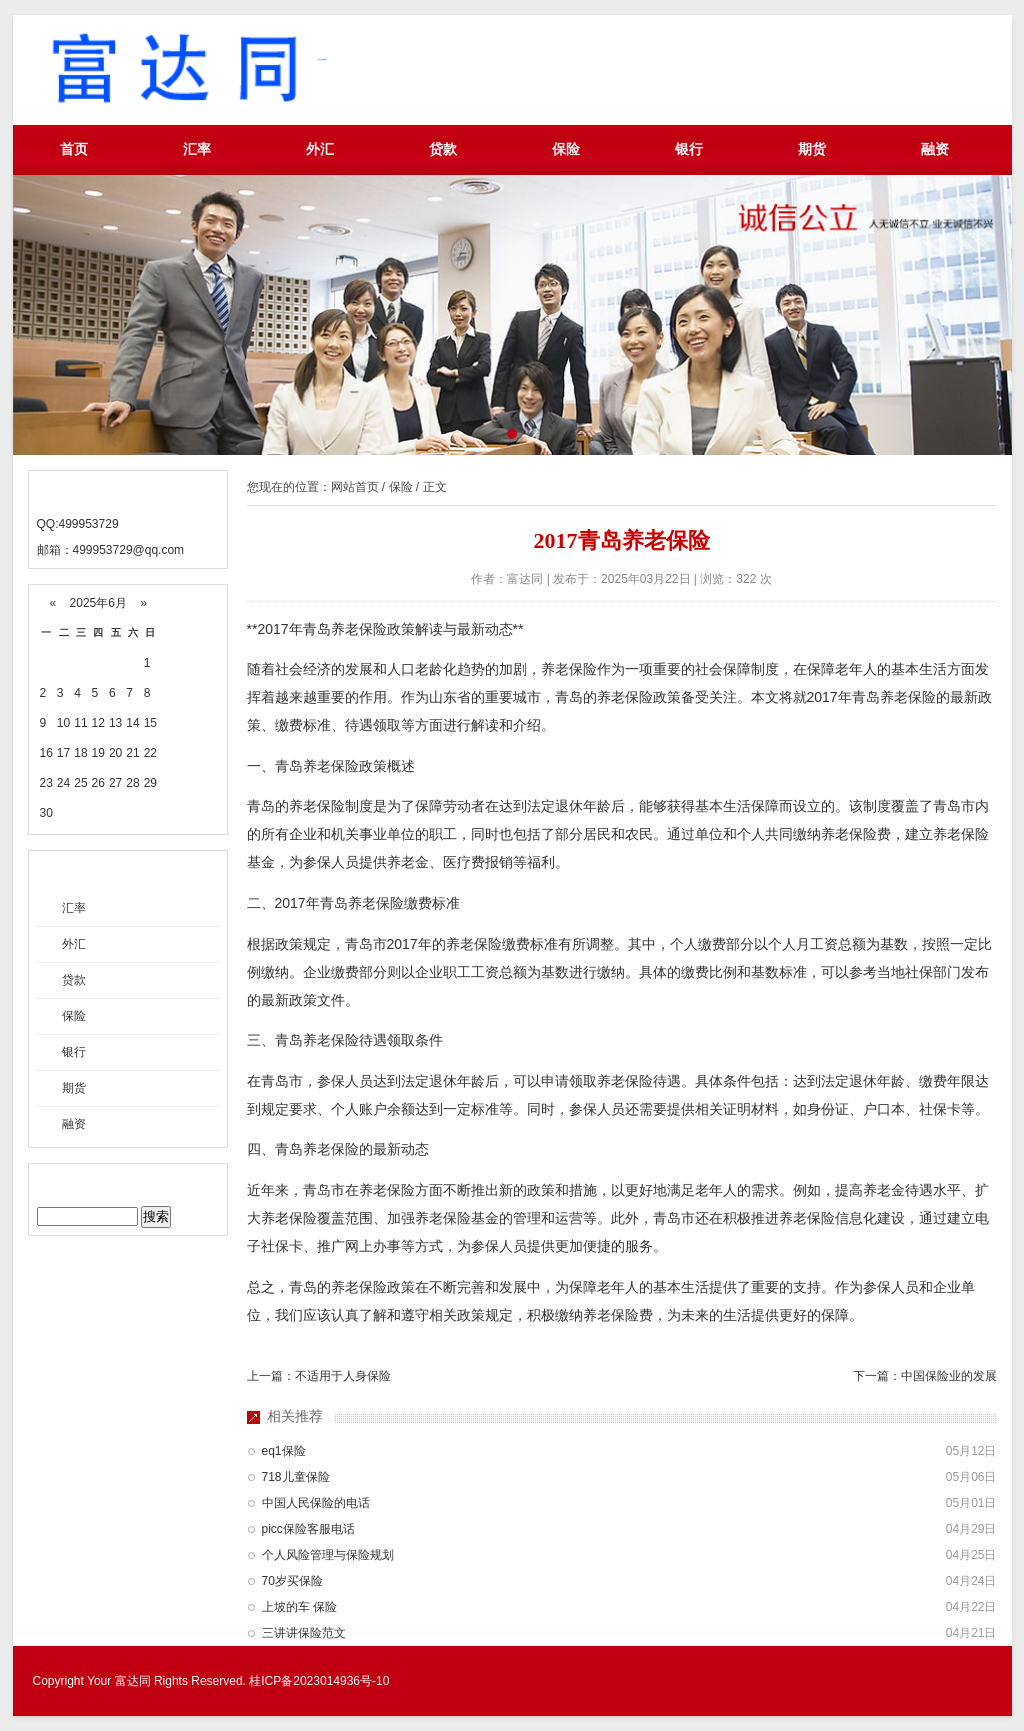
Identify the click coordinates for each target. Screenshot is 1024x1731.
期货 (812, 149)
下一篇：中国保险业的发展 (925, 1376)
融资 (935, 149)
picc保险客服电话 (308, 1529)
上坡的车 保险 (299, 1607)
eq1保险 (284, 1451)
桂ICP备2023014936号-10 (319, 1681)
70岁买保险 (292, 1581)
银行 (689, 149)
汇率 (197, 149)
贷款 (443, 149)
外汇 (320, 149)
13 (115, 723)
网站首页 (355, 487)
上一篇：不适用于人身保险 (319, 1376)
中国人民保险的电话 (316, 1503)
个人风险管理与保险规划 (328, 1555)
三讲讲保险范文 (304, 1633)
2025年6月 (98, 603)
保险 (566, 149)
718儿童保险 (296, 1477)
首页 (74, 149)
